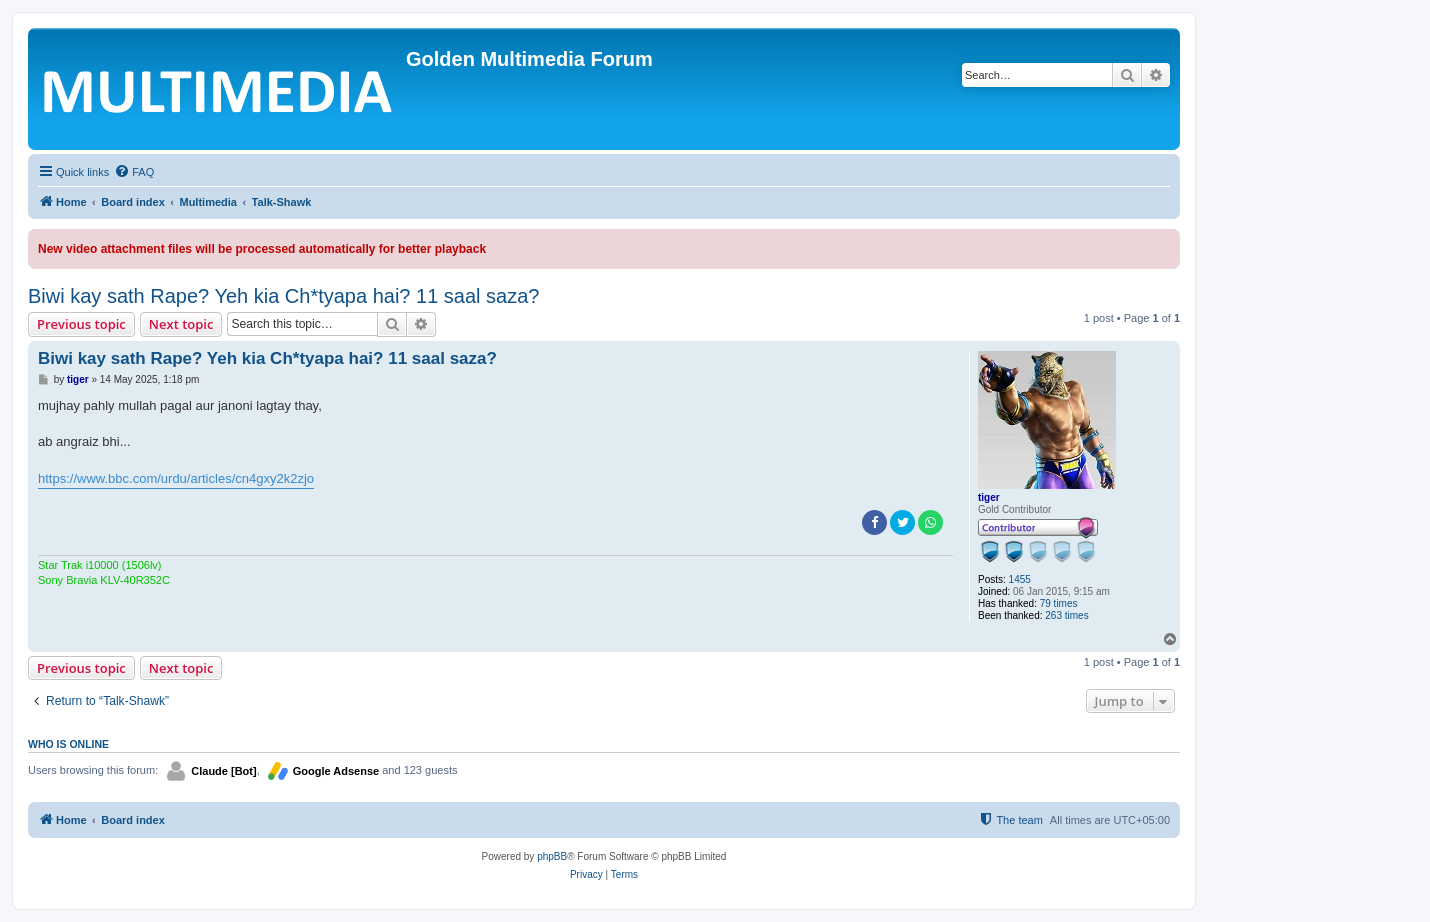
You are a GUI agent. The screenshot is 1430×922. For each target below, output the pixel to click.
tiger (989, 497)
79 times (1059, 603)
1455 (1020, 579)
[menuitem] (134, 172)
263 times (1066, 615)
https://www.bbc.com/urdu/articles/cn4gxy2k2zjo (176, 478)
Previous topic (81, 324)
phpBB (552, 856)
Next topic (181, 324)
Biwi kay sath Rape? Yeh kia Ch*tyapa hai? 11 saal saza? (283, 296)
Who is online (68, 744)
